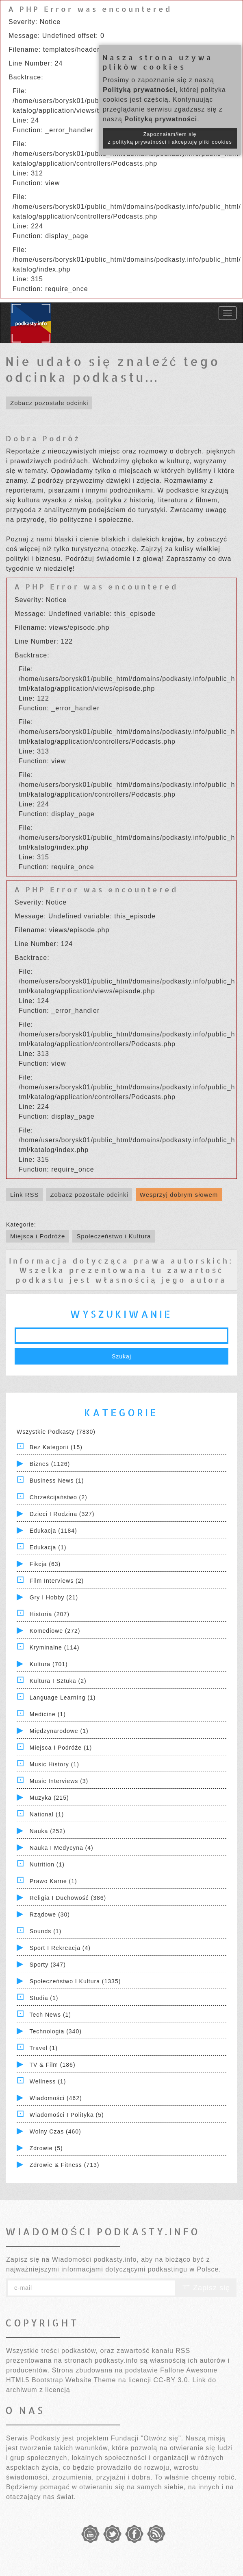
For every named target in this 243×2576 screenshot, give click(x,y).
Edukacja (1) (48, 1547)
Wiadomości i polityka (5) (67, 2115)
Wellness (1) (48, 2081)
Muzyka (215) (49, 1797)
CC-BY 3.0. (171, 2380)
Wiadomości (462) (56, 2098)
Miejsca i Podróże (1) (61, 1747)
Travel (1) (44, 2048)
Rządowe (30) (50, 1914)
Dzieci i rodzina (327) (62, 1514)
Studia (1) (44, 1998)
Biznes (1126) (50, 1464)
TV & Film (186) (53, 2064)
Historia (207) (49, 1614)
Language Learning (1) (63, 1697)
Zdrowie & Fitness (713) (65, 2165)
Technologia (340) (56, 2031)
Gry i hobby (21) (54, 1597)
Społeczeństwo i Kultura (113, 1236)
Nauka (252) (47, 1831)
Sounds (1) (45, 1931)
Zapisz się (206, 2288)
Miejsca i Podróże (37, 1236)
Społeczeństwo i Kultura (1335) (75, 1981)
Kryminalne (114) (55, 1647)
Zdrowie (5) (46, 2148)
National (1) (47, 1814)
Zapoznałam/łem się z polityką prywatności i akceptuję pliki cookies (170, 138)
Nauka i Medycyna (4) (61, 1847)
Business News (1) (57, 1480)
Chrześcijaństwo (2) (58, 1497)
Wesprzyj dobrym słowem (179, 1194)
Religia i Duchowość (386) (68, 1898)
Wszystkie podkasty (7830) (56, 1431)
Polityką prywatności (139, 89)
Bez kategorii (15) (56, 1447)
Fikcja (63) (45, 1564)
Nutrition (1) (47, 1864)
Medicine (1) (48, 1714)
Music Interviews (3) (59, 1781)
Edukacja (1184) (53, 1530)
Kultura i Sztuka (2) (58, 1681)
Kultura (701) (49, 1664)
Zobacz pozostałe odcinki (49, 402)
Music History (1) (54, 1764)
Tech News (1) (50, 2014)
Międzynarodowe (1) (59, 1731)
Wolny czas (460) (55, 2131)
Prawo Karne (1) (53, 1881)
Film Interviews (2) (57, 1580)
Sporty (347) (48, 1964)
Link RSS (24, 1194)
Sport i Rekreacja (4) (60, 1948)
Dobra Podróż (43, 438)
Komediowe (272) (55, 1631)
